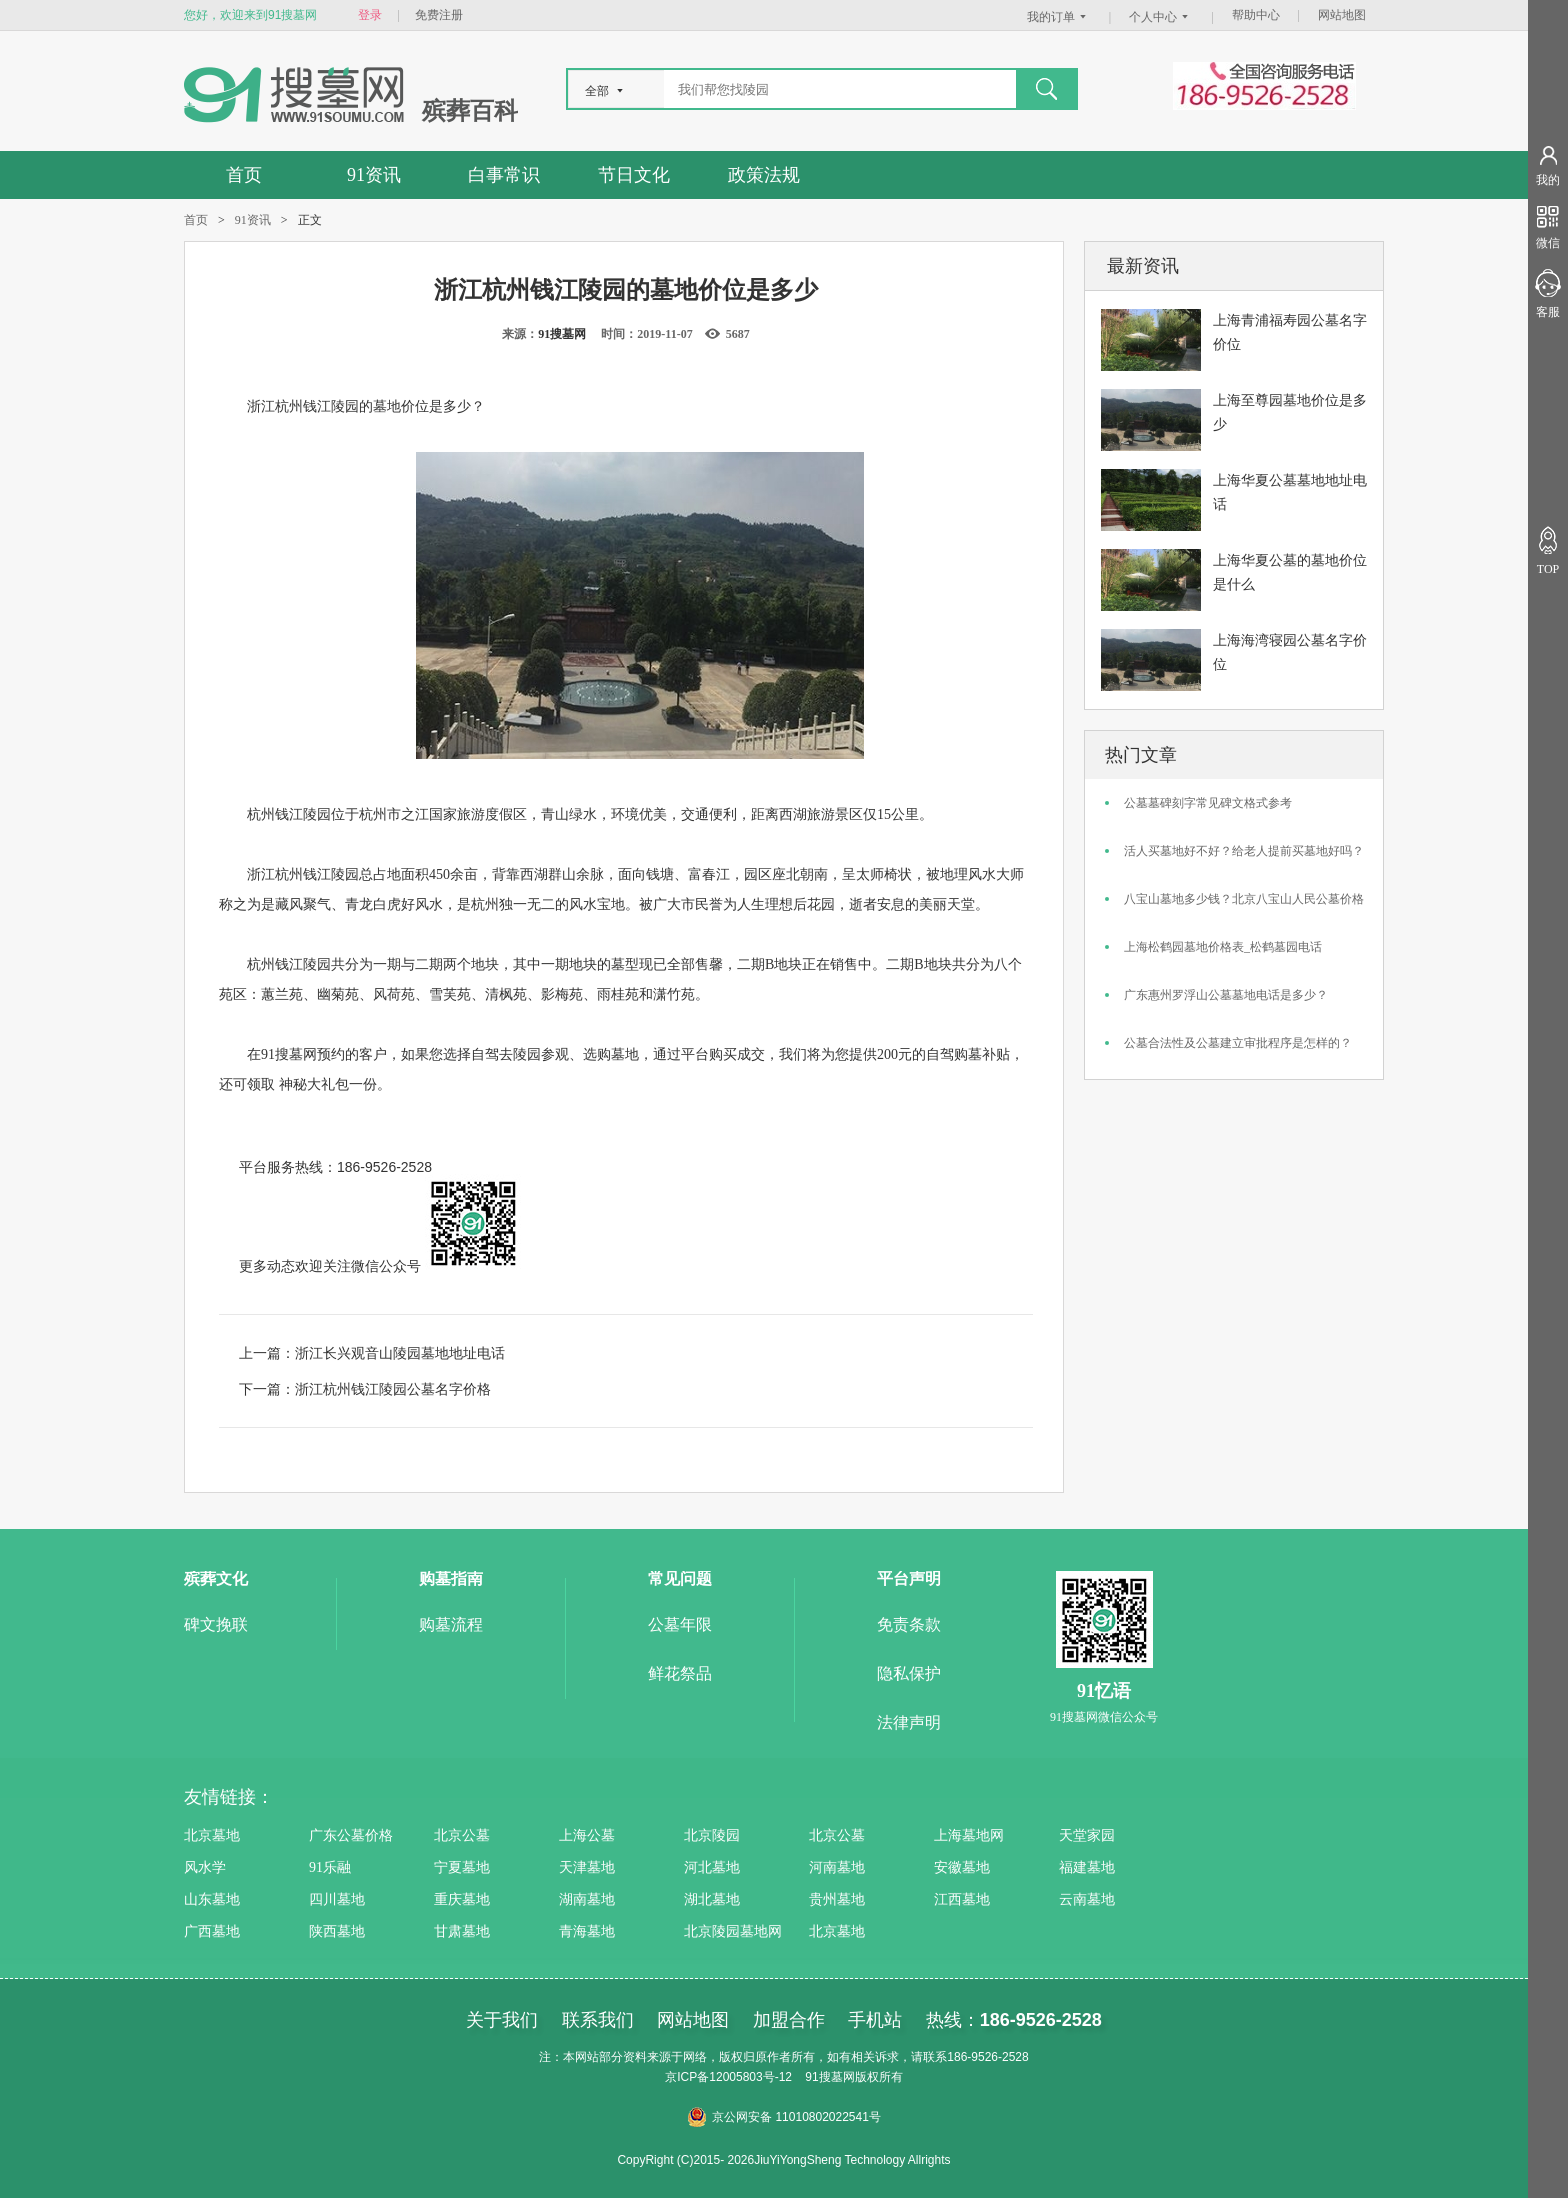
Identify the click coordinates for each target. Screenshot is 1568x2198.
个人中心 (1161, 17)
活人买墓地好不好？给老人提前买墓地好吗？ (1244, 851)
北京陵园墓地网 (733, 1931)
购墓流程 (451, 1624)
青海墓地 (587, 1931)
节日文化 (634, 175)
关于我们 (502, 2020)
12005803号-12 (750, 2077)
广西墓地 (212, 1931)
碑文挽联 (216, 1624)
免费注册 (439, 15)
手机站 (875, 2020)
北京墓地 (212, 1835)
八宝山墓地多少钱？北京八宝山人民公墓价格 (1244, 899)
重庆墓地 (462, 1899)
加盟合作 (789, 2020)
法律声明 (909, 1722)
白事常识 (504, 175)
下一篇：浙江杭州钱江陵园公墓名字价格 (365, 1389)
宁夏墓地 (462, 1867)
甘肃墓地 (462, 1931)
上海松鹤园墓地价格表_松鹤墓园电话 (1223, 947)
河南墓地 (837, 1867)
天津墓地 (587, 1867)
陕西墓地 (337, 1931)
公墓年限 (680, 1624)
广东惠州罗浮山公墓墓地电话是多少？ (1226, 995)
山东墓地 (212, 1899)
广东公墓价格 (351, 1835)
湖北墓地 (712, 1899)
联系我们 (598, 2020)
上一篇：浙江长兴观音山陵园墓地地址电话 (372, 1353)
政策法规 (764, 175)
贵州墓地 (837, 1899)
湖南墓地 (587, 1899)
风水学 (205, 1867)
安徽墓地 (962, 1867)
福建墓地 (1087, 1867)
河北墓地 (712, 1867)
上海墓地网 (969, 1835)
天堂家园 (1087, 1835)
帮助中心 (1256, 15)
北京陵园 (712, 1835)
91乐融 (330, 1867)
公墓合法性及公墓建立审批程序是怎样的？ (1238, 1043)
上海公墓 (587, 1835)
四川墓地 (337, 1899)
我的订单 (1059, 17)
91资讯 (374, 175)
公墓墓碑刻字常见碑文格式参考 (1208, 803)
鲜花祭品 (680, 1673)
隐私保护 (909, 1673)
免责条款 (909, 1624)
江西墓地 (962, 1899)
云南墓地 (1087, 1899)
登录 (370, 15)
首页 (244, 175)
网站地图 (1342, 15)
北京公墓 (462, 1835)
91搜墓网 (562, 334)
